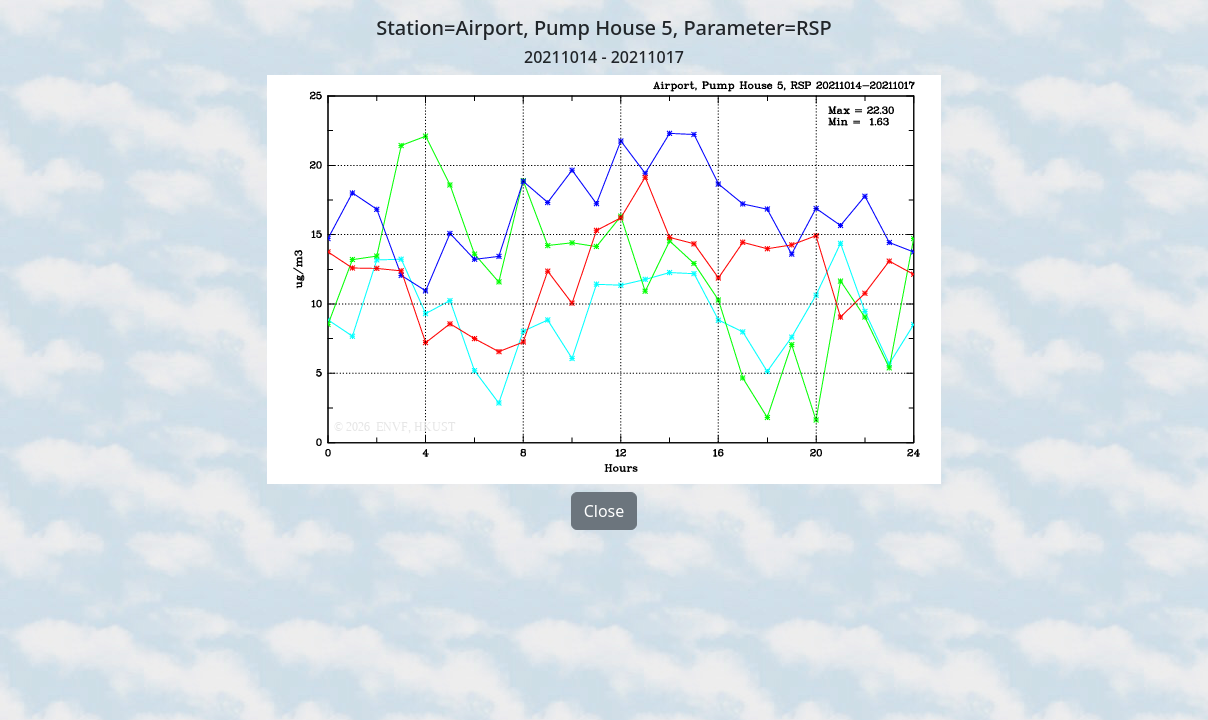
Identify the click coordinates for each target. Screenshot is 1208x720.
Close (604, 511)
